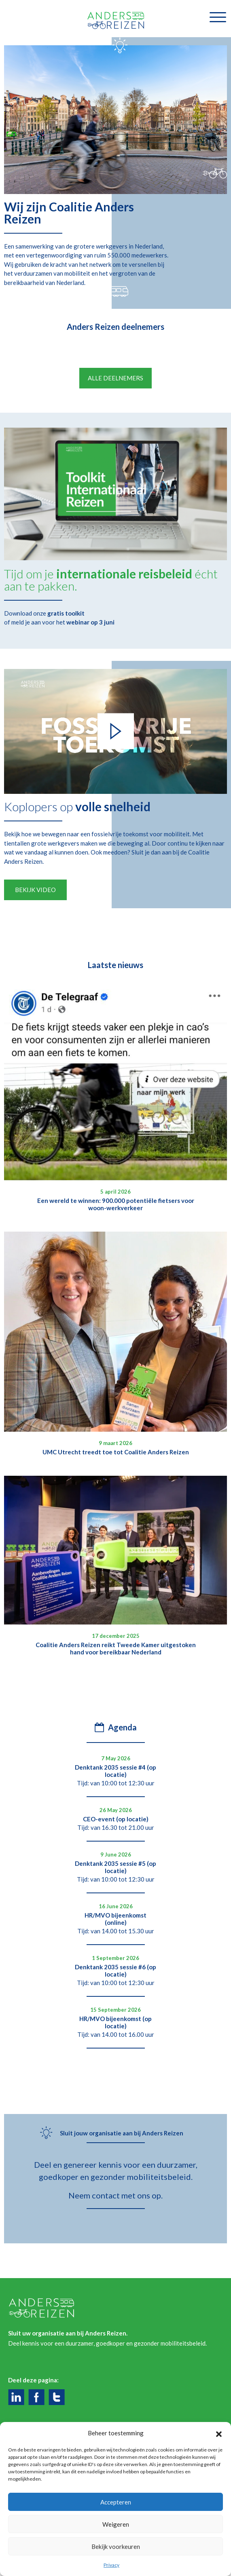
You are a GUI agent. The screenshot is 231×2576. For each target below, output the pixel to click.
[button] (219, 2433)
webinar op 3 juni (90, 641)
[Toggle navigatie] (218, 17)
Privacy (111, 2565)
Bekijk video (35, 908)
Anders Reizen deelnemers (115, 326)
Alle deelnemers (115, 397)
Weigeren (115, 2524)
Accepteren (115, 2502)
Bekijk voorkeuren (115, 2546)
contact (106, 2214)
